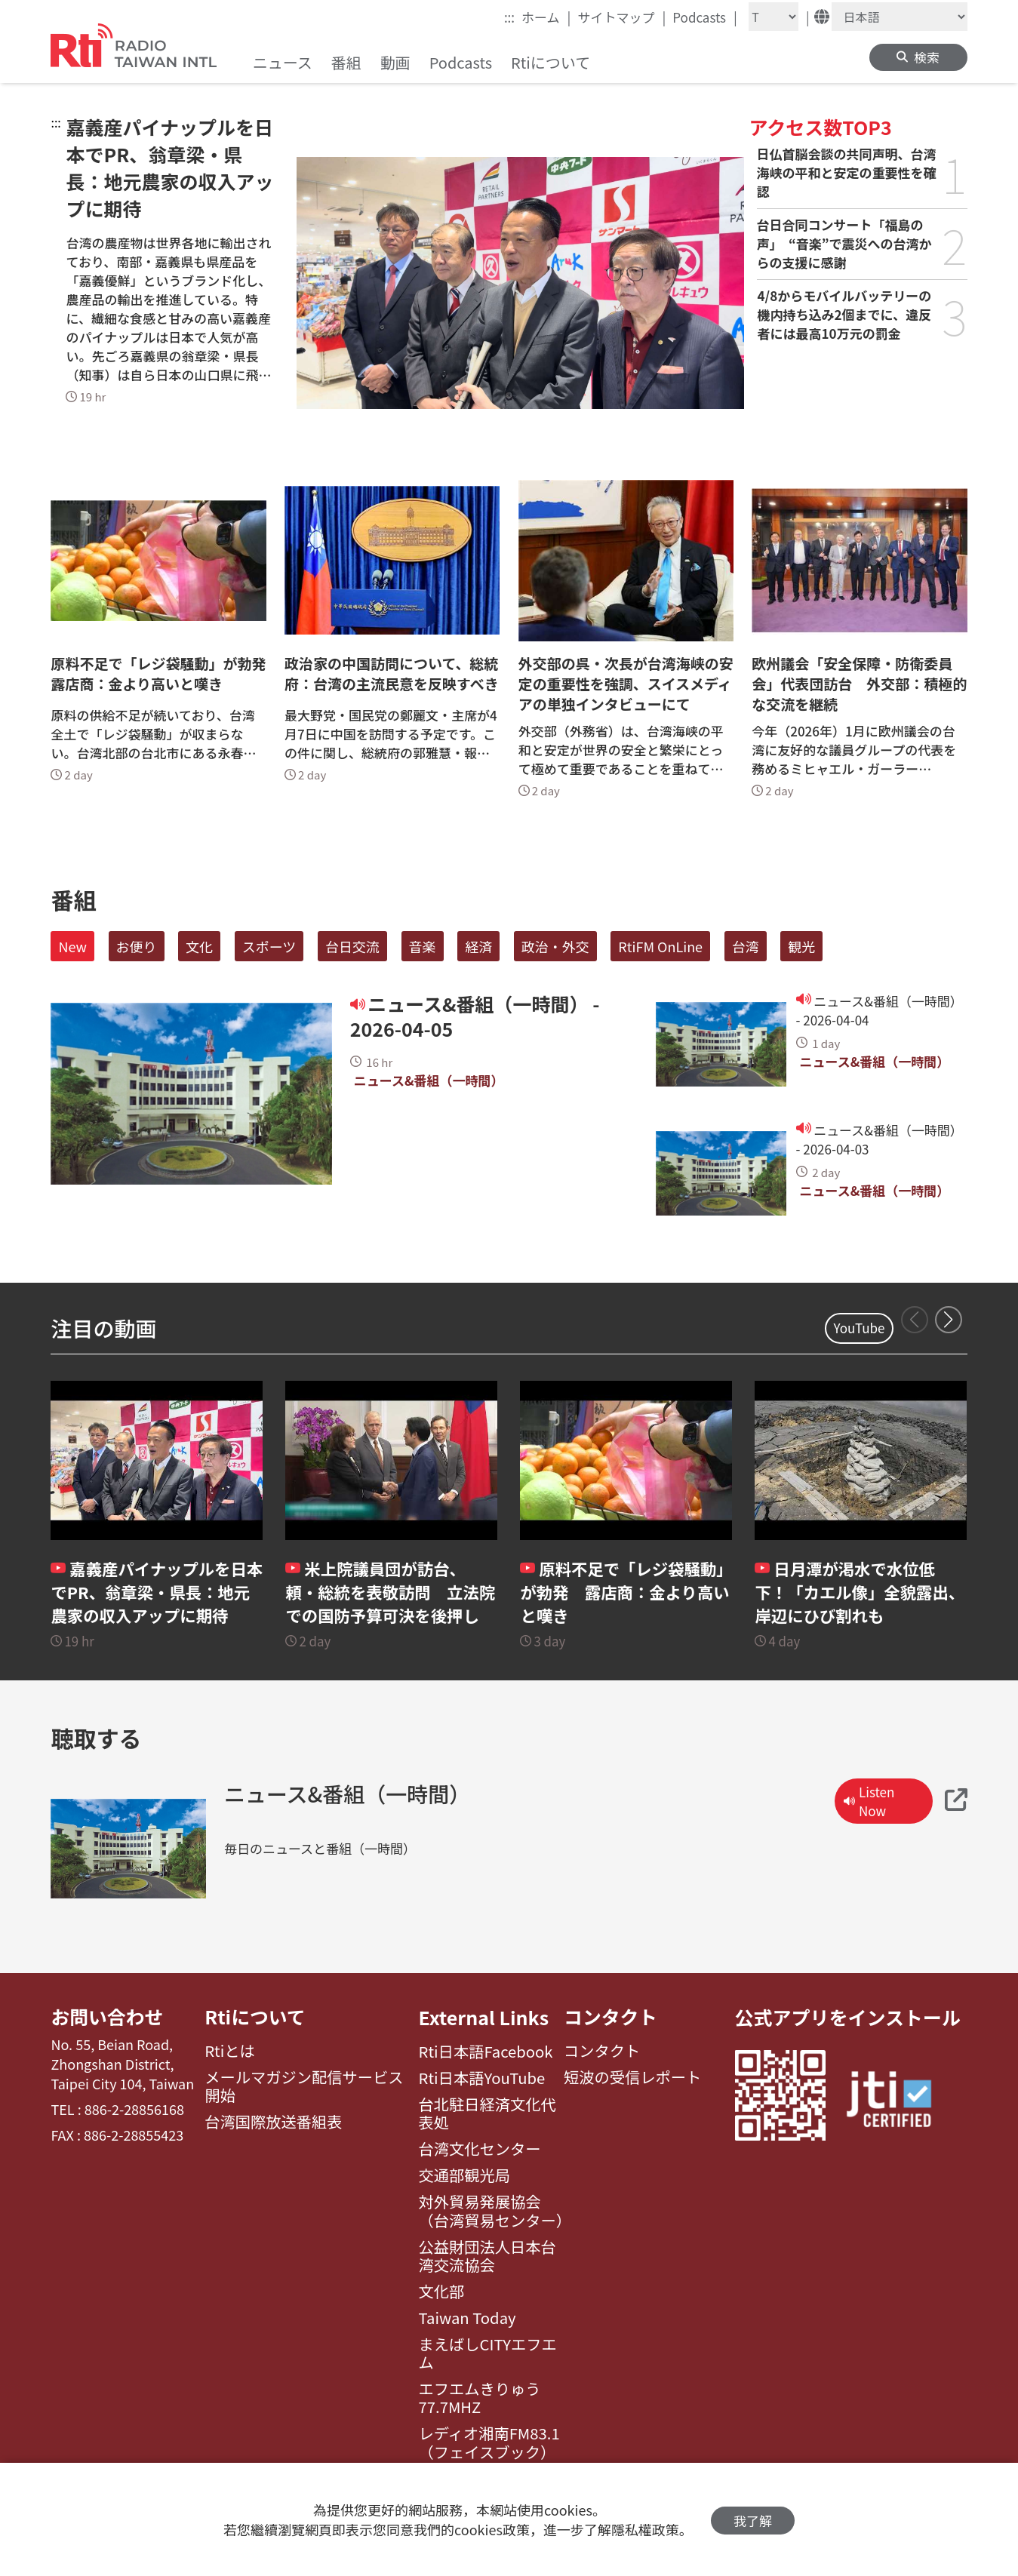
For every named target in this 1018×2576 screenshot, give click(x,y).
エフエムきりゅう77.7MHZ (480, 2398)
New (72, 946)
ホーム (546, 16)
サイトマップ (621, 16)
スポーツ (269, 946)
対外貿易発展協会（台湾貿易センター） (491, 2211)
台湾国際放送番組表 (273, 2122)
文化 (199, 946)
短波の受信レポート (632, 2078)
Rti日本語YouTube (482, 2078)
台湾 (745, 946)
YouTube (859, 1327)
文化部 (442, 2291)
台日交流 (352, 946)
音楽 (422, 946)
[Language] (899, 16)
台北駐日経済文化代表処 (487, 2113)
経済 (478, 946)
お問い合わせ (107, 2017)
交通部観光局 (465, 2175)
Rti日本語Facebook (486, 2052)
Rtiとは (230, 2052)
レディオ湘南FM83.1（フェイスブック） (489, 2442)
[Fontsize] (773, 16)
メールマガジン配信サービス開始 (304, 2087)
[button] (948, 1319)
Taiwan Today (467, 2318)
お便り (136, 946)
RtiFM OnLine (660, 946)
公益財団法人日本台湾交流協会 (487, 2256)
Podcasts (704, 16)
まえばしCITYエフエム (488, 2353)
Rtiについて (255, 2017)
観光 (801, 946)
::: (509, 17)
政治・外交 (555, 946)
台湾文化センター (480, 2149)
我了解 (753, 2519)
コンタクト (611, 2017)
